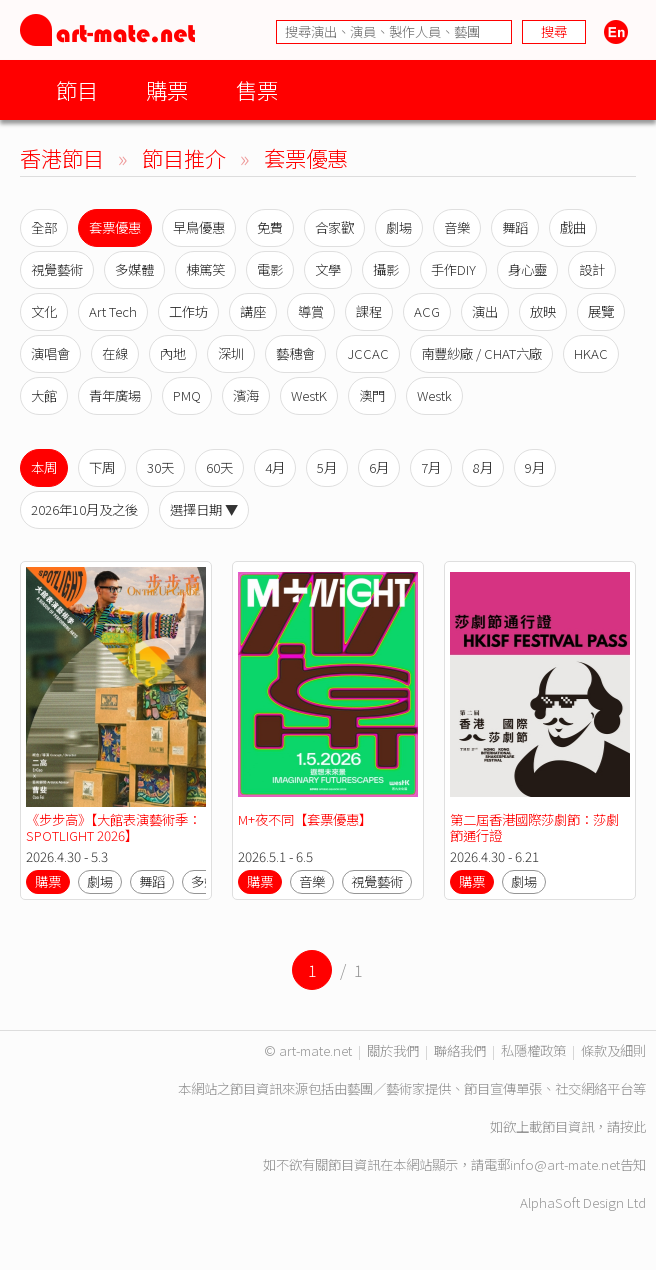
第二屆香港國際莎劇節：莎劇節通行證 (534, 827)
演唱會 (50, 353)
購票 (167, 89)
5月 (327, 467)
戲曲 (573, 227)
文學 (328, 269)
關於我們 (393, 1050)
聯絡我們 (460, 1050)
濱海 (246, 395)
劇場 (399, 227)
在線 (115, 353)
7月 (431, 467)
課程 (369, 311)
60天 (219, 467)
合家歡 (334, 227)
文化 (44, 311)
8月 (483, 467)
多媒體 (134, 269)
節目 (77, 89)
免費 (270, 227)
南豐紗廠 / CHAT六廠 (481, 353)
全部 (44, 227)
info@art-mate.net (565, 1164)
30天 (160, 467)
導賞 (311, 311)
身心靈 (527, 269)
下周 (102, 467)
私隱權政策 (533, 1050)
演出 (485, 311)
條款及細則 (613, 1050)
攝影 (386, 269)
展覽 (601, 311)
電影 (270, 269)
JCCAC (368, 353)
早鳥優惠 (199, 227)
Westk (434, 395)
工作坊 (188, 311)
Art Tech (113, 311)
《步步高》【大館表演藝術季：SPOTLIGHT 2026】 (113, 827)
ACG (427, 311)
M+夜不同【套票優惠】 (305, 819)
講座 (253, 311)
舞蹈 (515, 227)
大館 (44, 395)
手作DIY (453, 269)
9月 (535, 467)
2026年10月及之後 (84, 509)
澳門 (372, 395)
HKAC (591, 353)
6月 (379, 467)
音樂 (457, 227)
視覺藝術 (57, 269)
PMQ (187, 395)
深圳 (231, 353)
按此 (633, 1126)
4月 (275, 467)
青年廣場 (115, 395)
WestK (309, 395)
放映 (543, 311)
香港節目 (62, 157)
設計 (592, 269)
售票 (257, 89)
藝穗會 (295, 353)
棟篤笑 (205, 269)
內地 (173, 353)
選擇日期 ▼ (204, 509)
